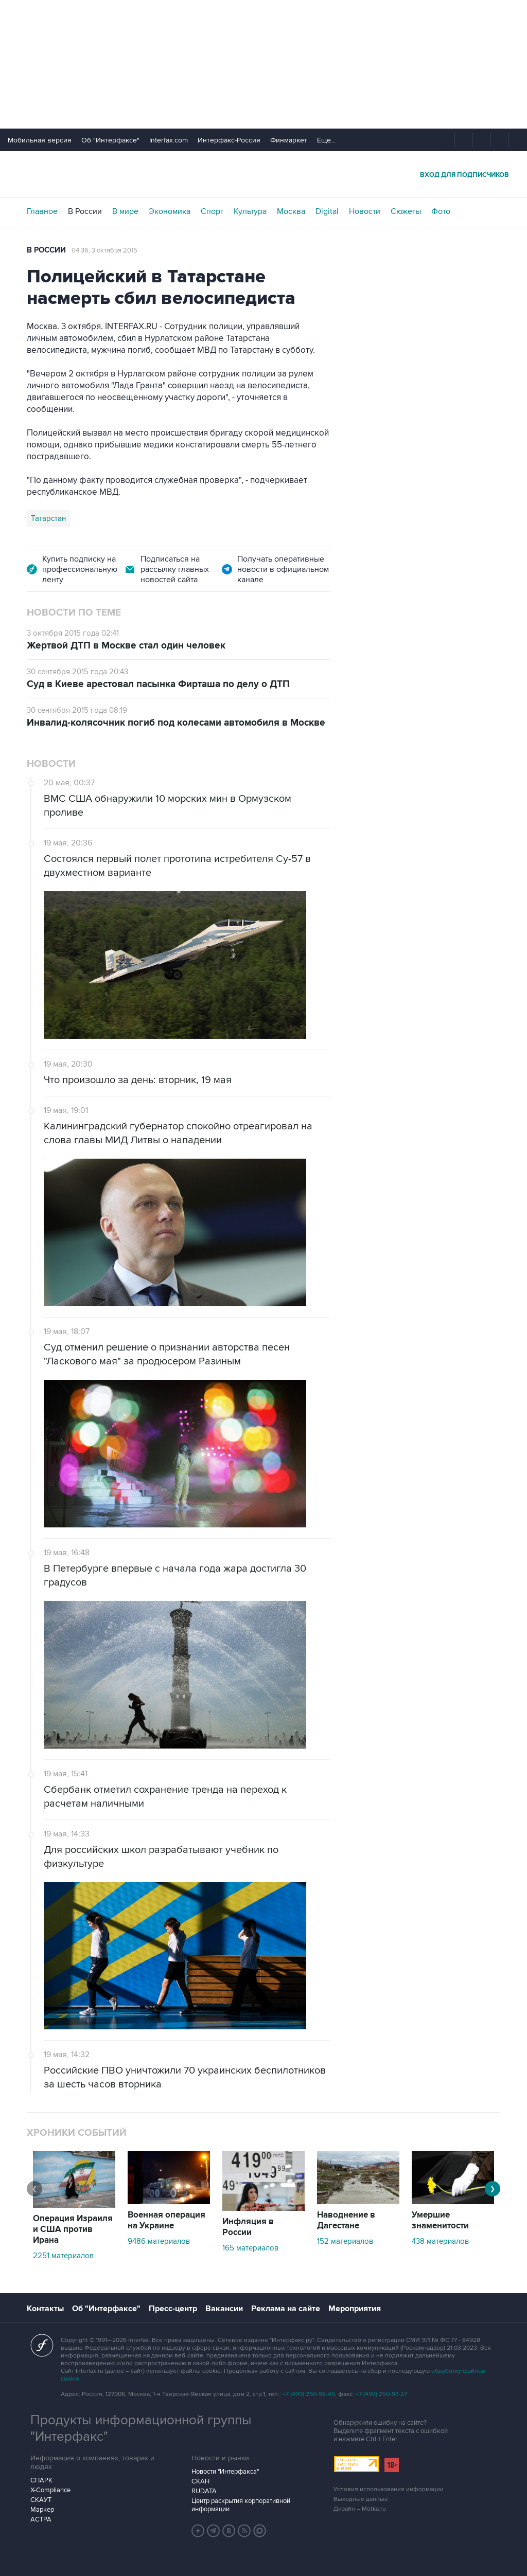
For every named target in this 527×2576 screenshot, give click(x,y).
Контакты (45, 2308)
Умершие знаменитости (440, 2220)
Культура (250, 211)
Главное (42, 211)
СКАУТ (40, 2500)
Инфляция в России (248, 2227)
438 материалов (440, 2241)
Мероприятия (354, 2308)
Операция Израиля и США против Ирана (73, 2229)
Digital (327, 211)
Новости (364, 211)
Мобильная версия (40, 140)
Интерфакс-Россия (229, 140)
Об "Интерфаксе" (110, 140)
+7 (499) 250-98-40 (309, 2394)
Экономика (169, 211)
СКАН (200, 2481)
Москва (291, 211)
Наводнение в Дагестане (346, 2220)
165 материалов (250, 2248)
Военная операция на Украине (166, 2220)
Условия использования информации (388, 2489)
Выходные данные (360, 2499)
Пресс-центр (173, 2308)
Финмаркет (288, 140)
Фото (440, 211)
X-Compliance (50, 2490)
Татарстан (48, 518)
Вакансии (224, 2308)
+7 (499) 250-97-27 (381, 2394)
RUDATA (204, 2491)
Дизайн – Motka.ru (359, 2509)
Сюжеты (406, 211)
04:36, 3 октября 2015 (104, 250)
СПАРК (41, 2480)
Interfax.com (168, 140)
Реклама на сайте (285, 2308)
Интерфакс (263, 174)
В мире (125, 211)
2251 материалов (63, 2255)
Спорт (212, 211)
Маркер (42, 2510)
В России (85, 211)
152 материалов (345, 2241)
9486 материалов (159, 2241)
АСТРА (40, 2519)
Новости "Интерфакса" (225, 2471)
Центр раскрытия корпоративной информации (240, 2505)
